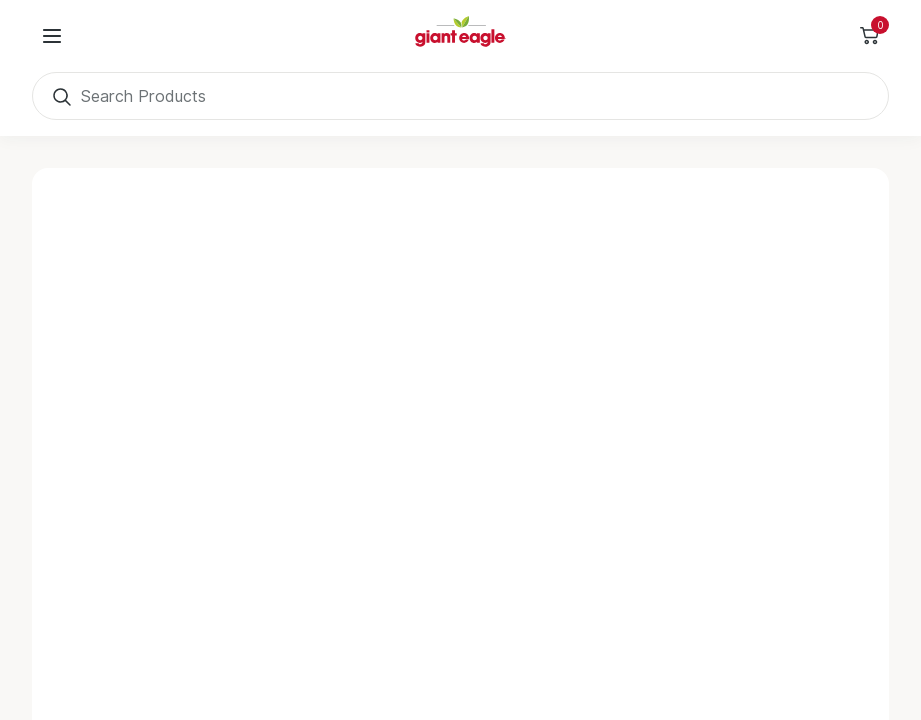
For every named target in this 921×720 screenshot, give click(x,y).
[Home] (461, 36)
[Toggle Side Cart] (869, 36)
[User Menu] (52, 36)
